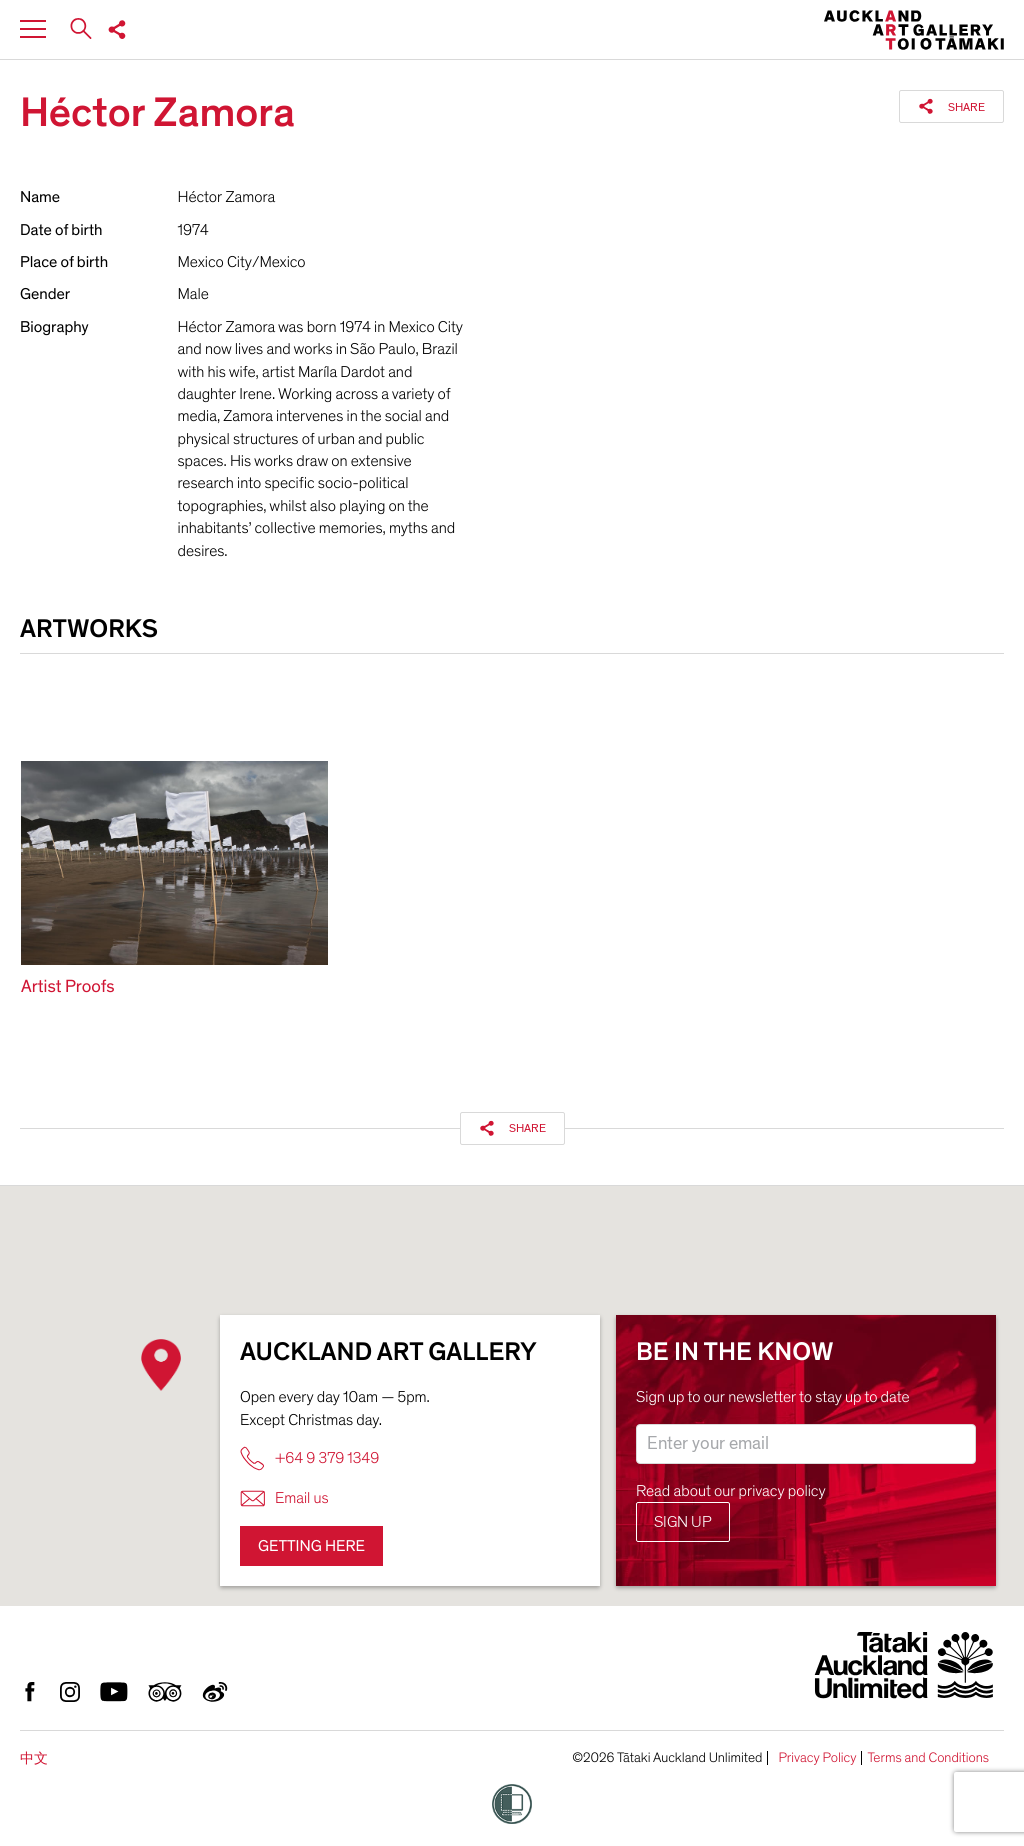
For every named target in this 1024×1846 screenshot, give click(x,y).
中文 (34, 1758)
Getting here (311, 1546)
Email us (284, 1498)
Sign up (683, 1522)
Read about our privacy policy (731, 1491)
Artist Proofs (68, 987)
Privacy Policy (817, 1758)
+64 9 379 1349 (309, 1458)
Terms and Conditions (928, 1758)
